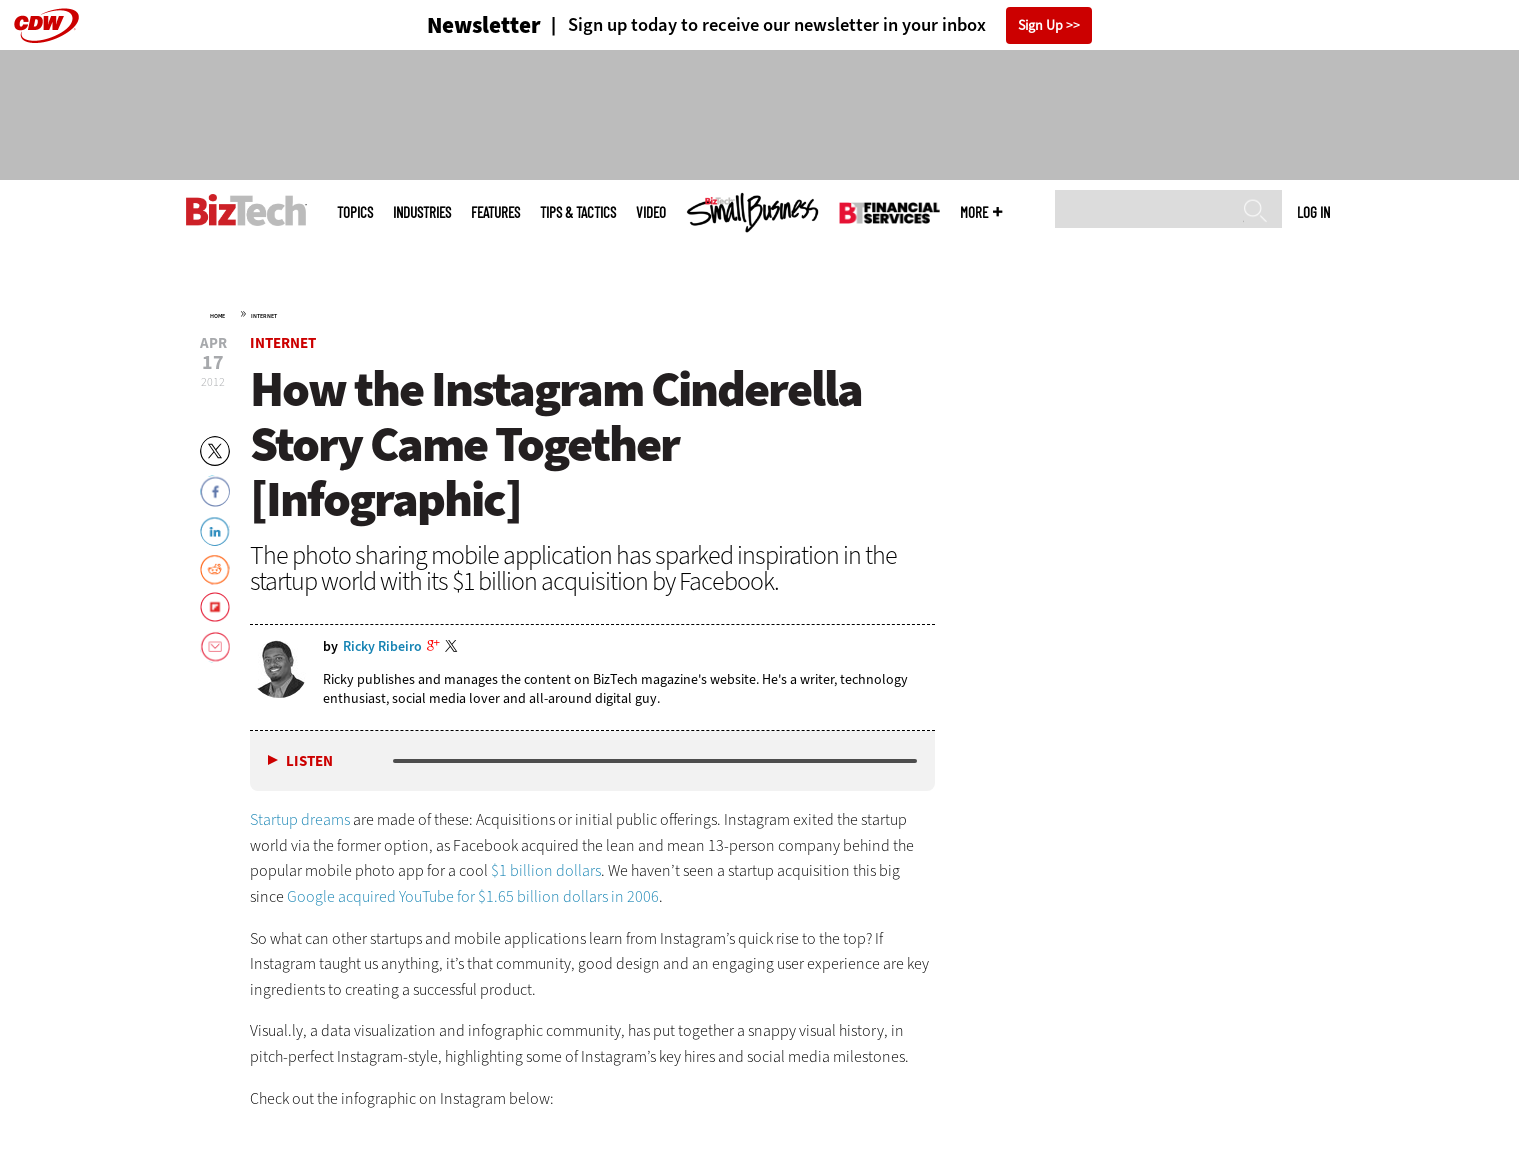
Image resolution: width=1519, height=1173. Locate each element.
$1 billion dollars (546, 870)
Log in (1313, 212)
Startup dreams (300, 819)
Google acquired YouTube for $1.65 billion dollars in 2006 (473, 896)
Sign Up (1040, 25)
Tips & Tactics (578, 212)
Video (651, 212)
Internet (264, 316)
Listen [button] (309, 761)
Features (495, 212)
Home (217, 316)
